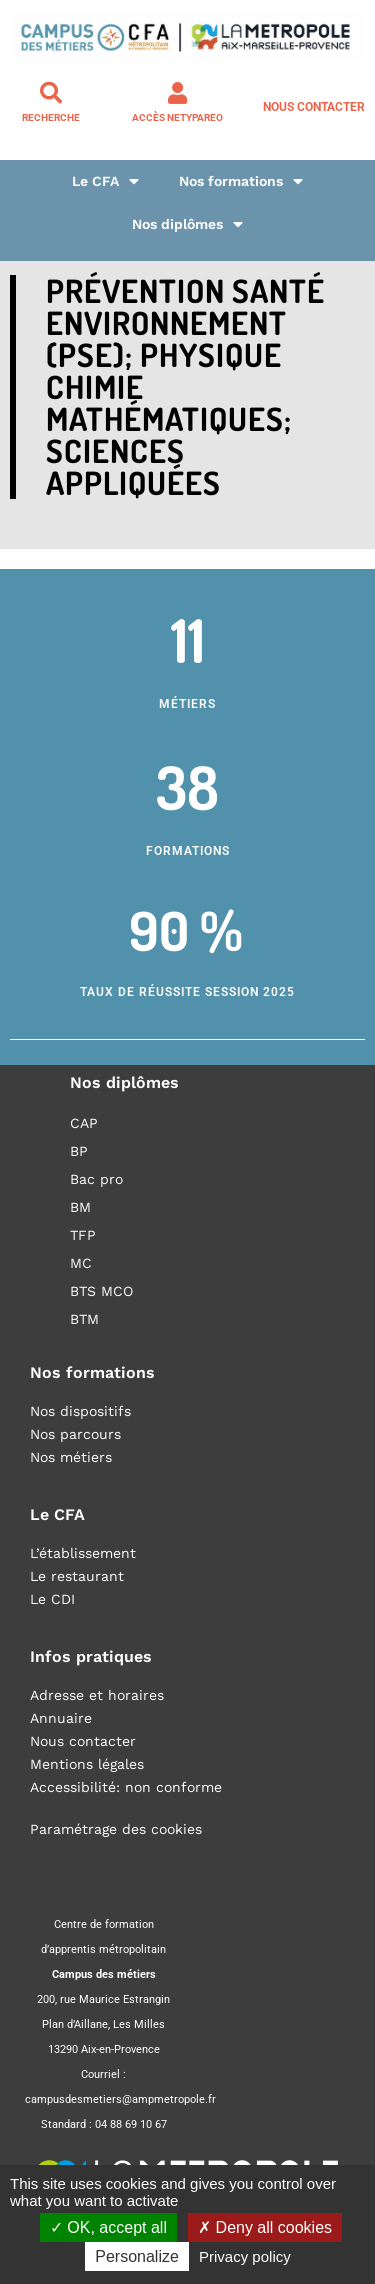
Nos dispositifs (80, 1411)
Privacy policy (245, 2256)
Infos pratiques (91, 1656)
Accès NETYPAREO (177, 117)
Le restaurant (77, 1576)
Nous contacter (314, 107)
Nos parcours (75, 1434)
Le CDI (52, 1599)
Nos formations (241, 181)
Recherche (51, 117)
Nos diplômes (187, 224)
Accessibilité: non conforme (126, 1787)
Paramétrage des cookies (116, 1829)
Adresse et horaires (97, 1695)
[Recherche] (51, 93)
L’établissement (83, 1553)
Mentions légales (87, 1764)
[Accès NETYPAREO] (178, 93)
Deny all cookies (265, 2227)
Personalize (137, 2256)
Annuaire (61, 1718)
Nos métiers (71, 1457)
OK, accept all (108, 2227)
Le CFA (105, 181)
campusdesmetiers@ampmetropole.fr (120, 2099)
